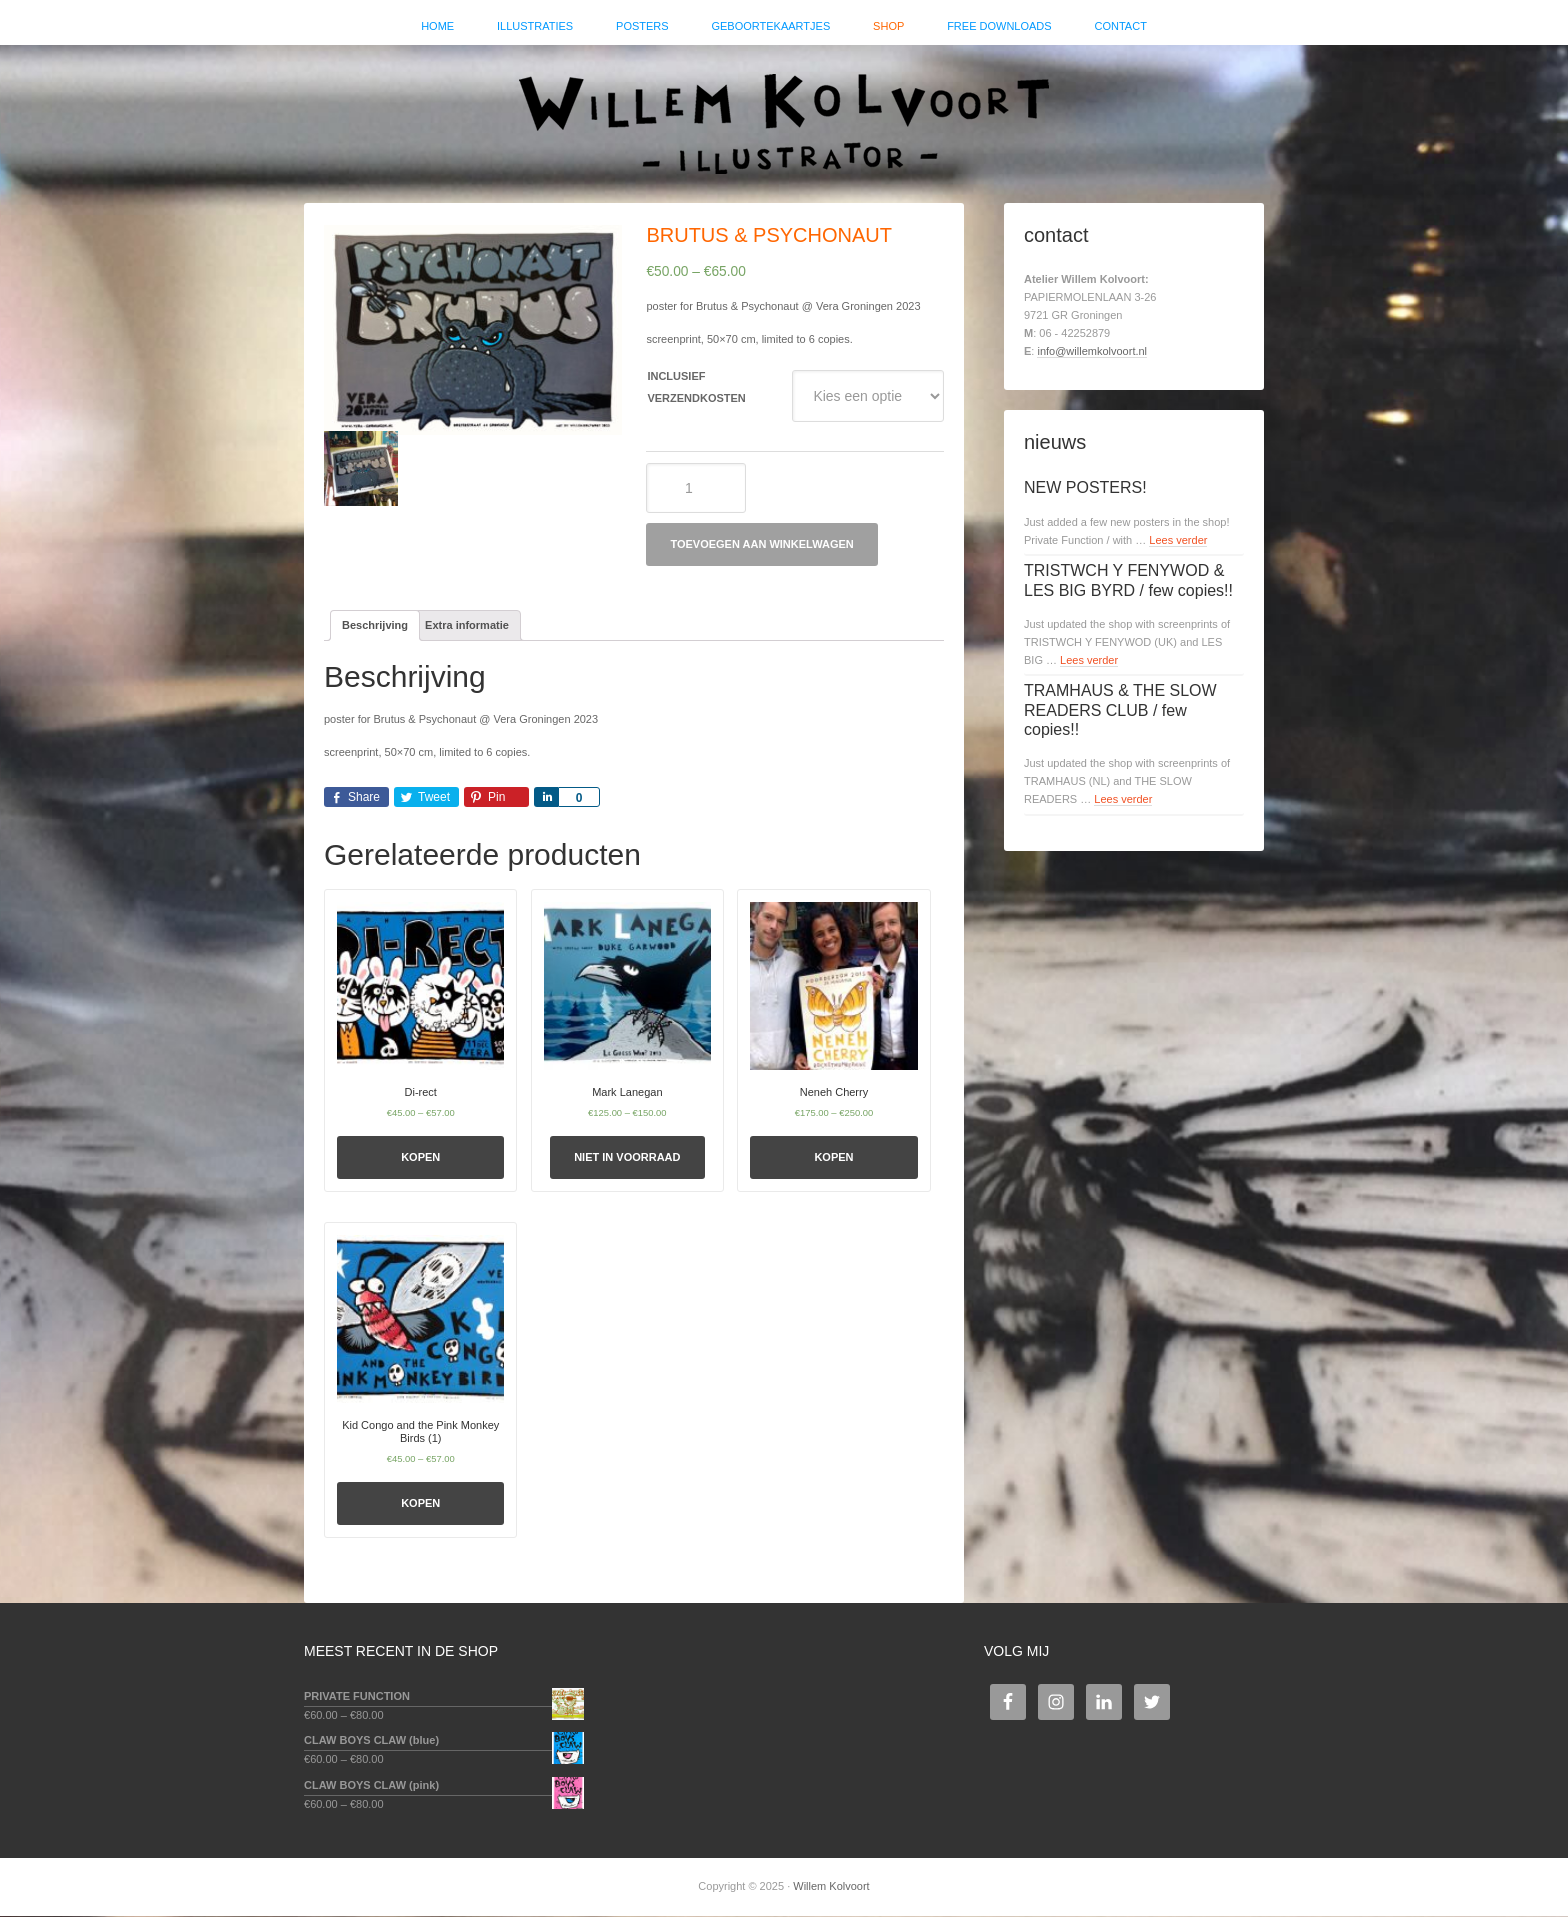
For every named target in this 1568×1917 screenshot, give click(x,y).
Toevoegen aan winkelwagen (761, 546)
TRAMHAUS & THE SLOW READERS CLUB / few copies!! (1120, 711)
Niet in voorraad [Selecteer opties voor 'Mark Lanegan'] (627, 1159)
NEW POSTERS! (1085, 489)
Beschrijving (375, 626)
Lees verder (1178, 541)
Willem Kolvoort (784, 115)
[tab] (375, 627)
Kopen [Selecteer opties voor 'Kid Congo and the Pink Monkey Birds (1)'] (420, 1504)
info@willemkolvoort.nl (1092, 352)
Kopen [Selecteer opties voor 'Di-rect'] (420, 1159)
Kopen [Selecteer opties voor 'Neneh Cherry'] (833, 1159)
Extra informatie (467, 626)
